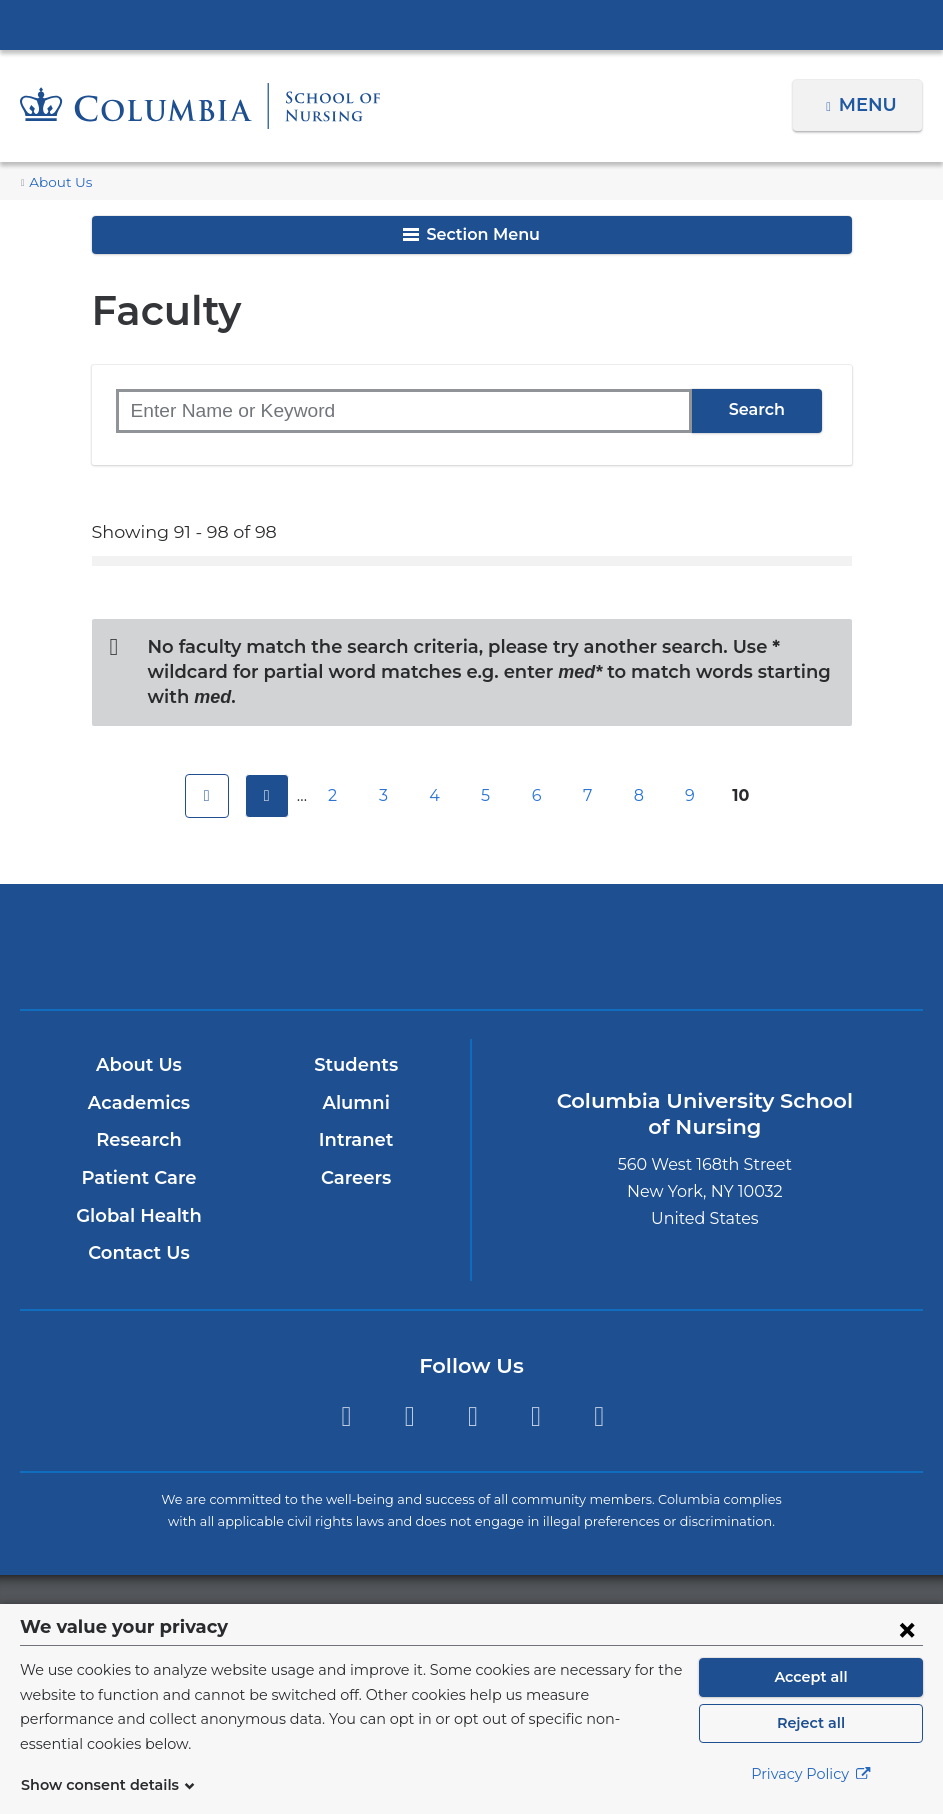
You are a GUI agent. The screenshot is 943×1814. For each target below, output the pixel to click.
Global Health (138, 1190)
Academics (138, 1078)
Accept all (811, 1688)
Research (138, 1115)
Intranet (355, 1115)
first (204, 771)
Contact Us (138, 1228)
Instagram (409, 1391)
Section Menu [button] (471, 234)
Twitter (472, 1391)
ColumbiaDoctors (767, 921)
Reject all (810, 1734)
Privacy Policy (811, 1785)
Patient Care (138, 1153)
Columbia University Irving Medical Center (472, 24)
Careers (355, 1153)
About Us (57, 182)
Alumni (355, 1078)
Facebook (345, 1391)
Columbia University (511, 1590)
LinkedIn (599, 1391)
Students (355, 1040)
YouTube (535, 1391)
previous (264, 771)
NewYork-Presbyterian (472, 933)
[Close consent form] (907, 1640)
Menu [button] (870, 105)
